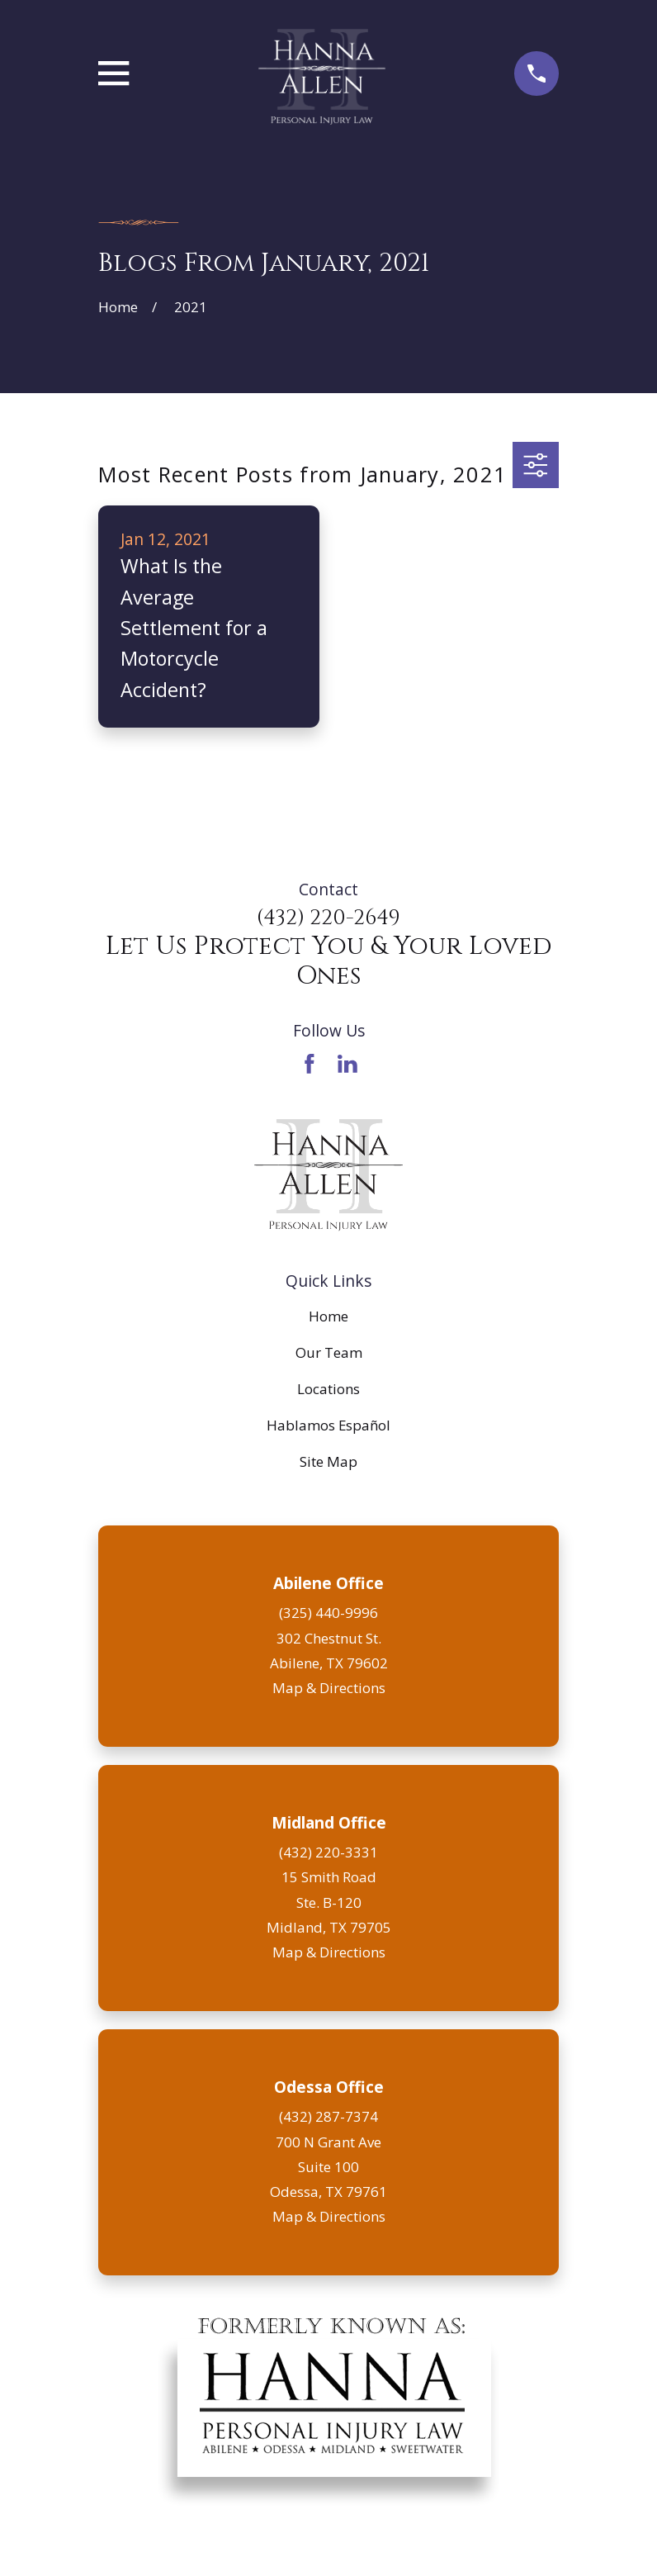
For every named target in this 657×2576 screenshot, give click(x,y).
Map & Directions (328, 1687)
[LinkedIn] (347, 1064)
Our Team (328, 1352)
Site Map (328, 1461)
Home (328, 1316)
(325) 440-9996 (328, 1612)
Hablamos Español (328, 1425)
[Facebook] (309, 1064)
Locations (328, 1388)
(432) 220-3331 (328, 1852)
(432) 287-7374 (328, 2116)
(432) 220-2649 (328, 918)
